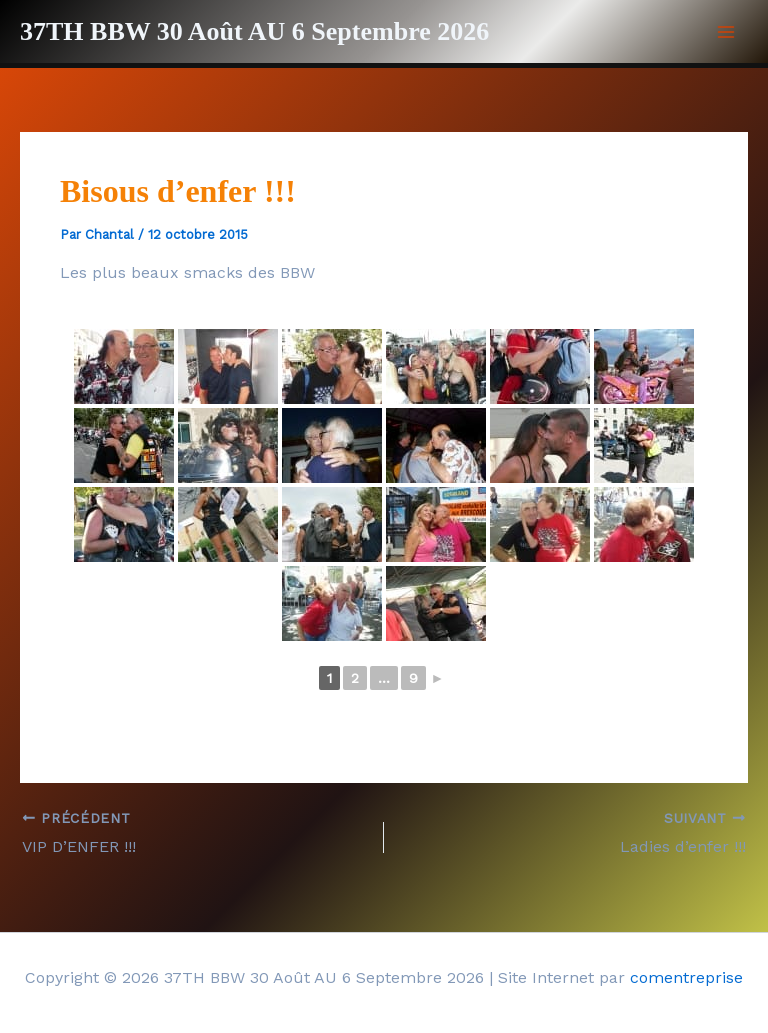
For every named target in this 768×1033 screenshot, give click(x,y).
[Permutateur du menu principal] (726, 32)
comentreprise (686, 977)
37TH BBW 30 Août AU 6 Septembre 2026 (254, 31)
